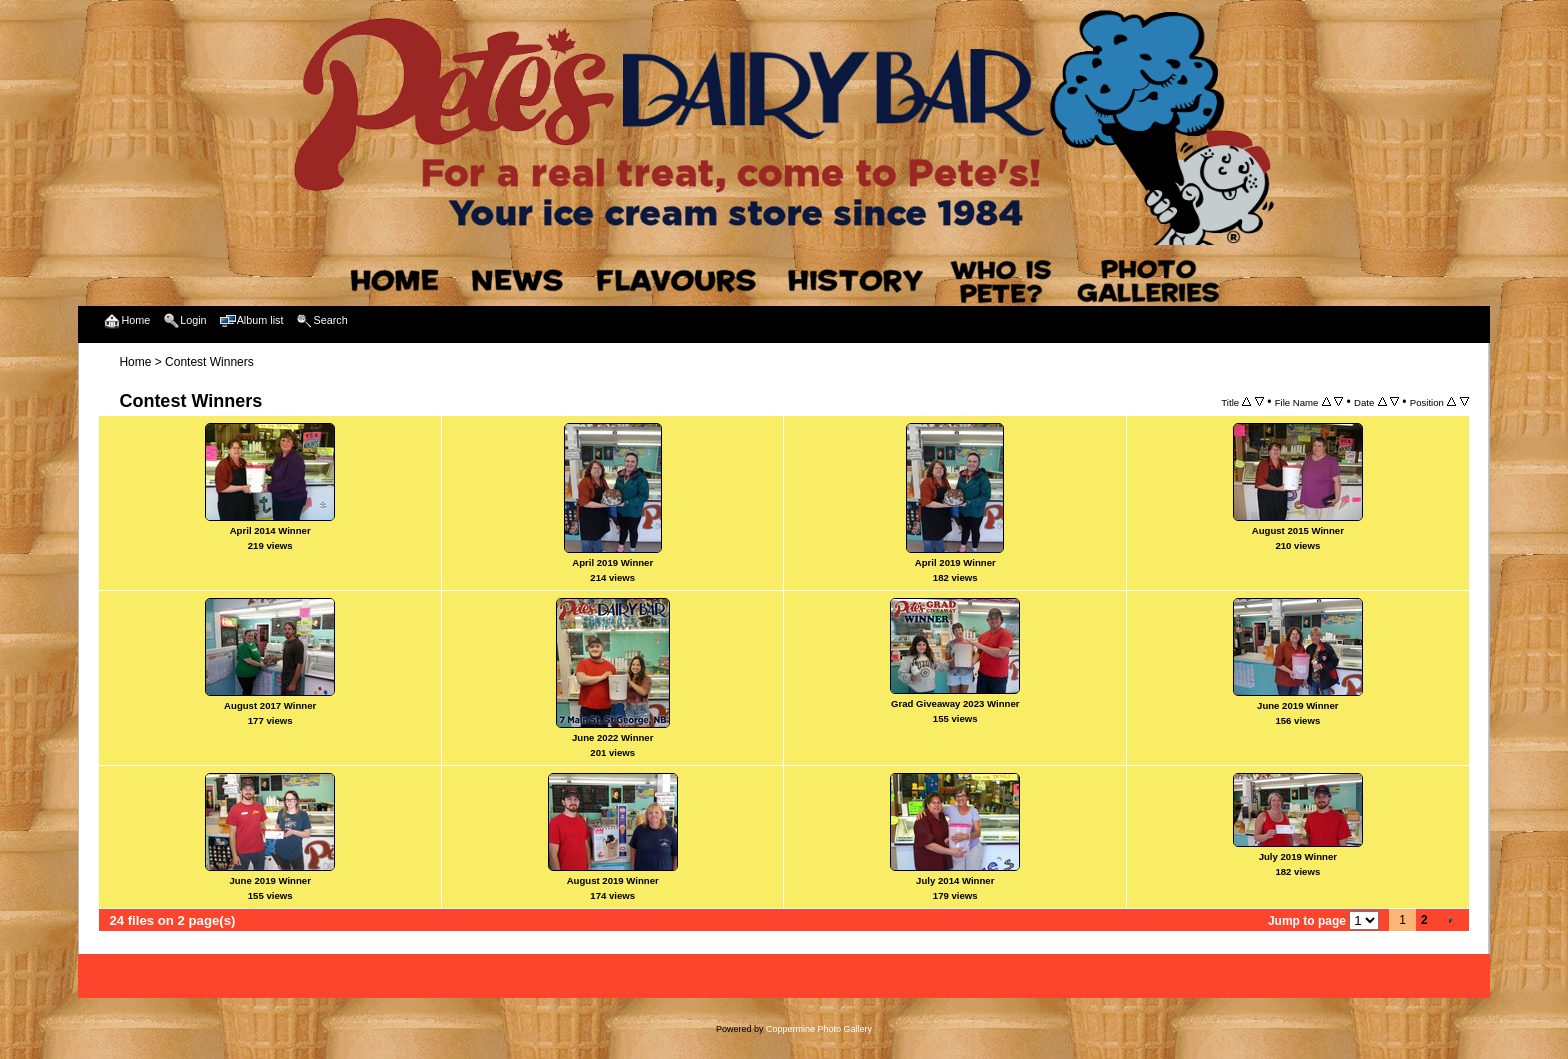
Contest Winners (209, 362)
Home (135, 362)
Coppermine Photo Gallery (819, 1029)
